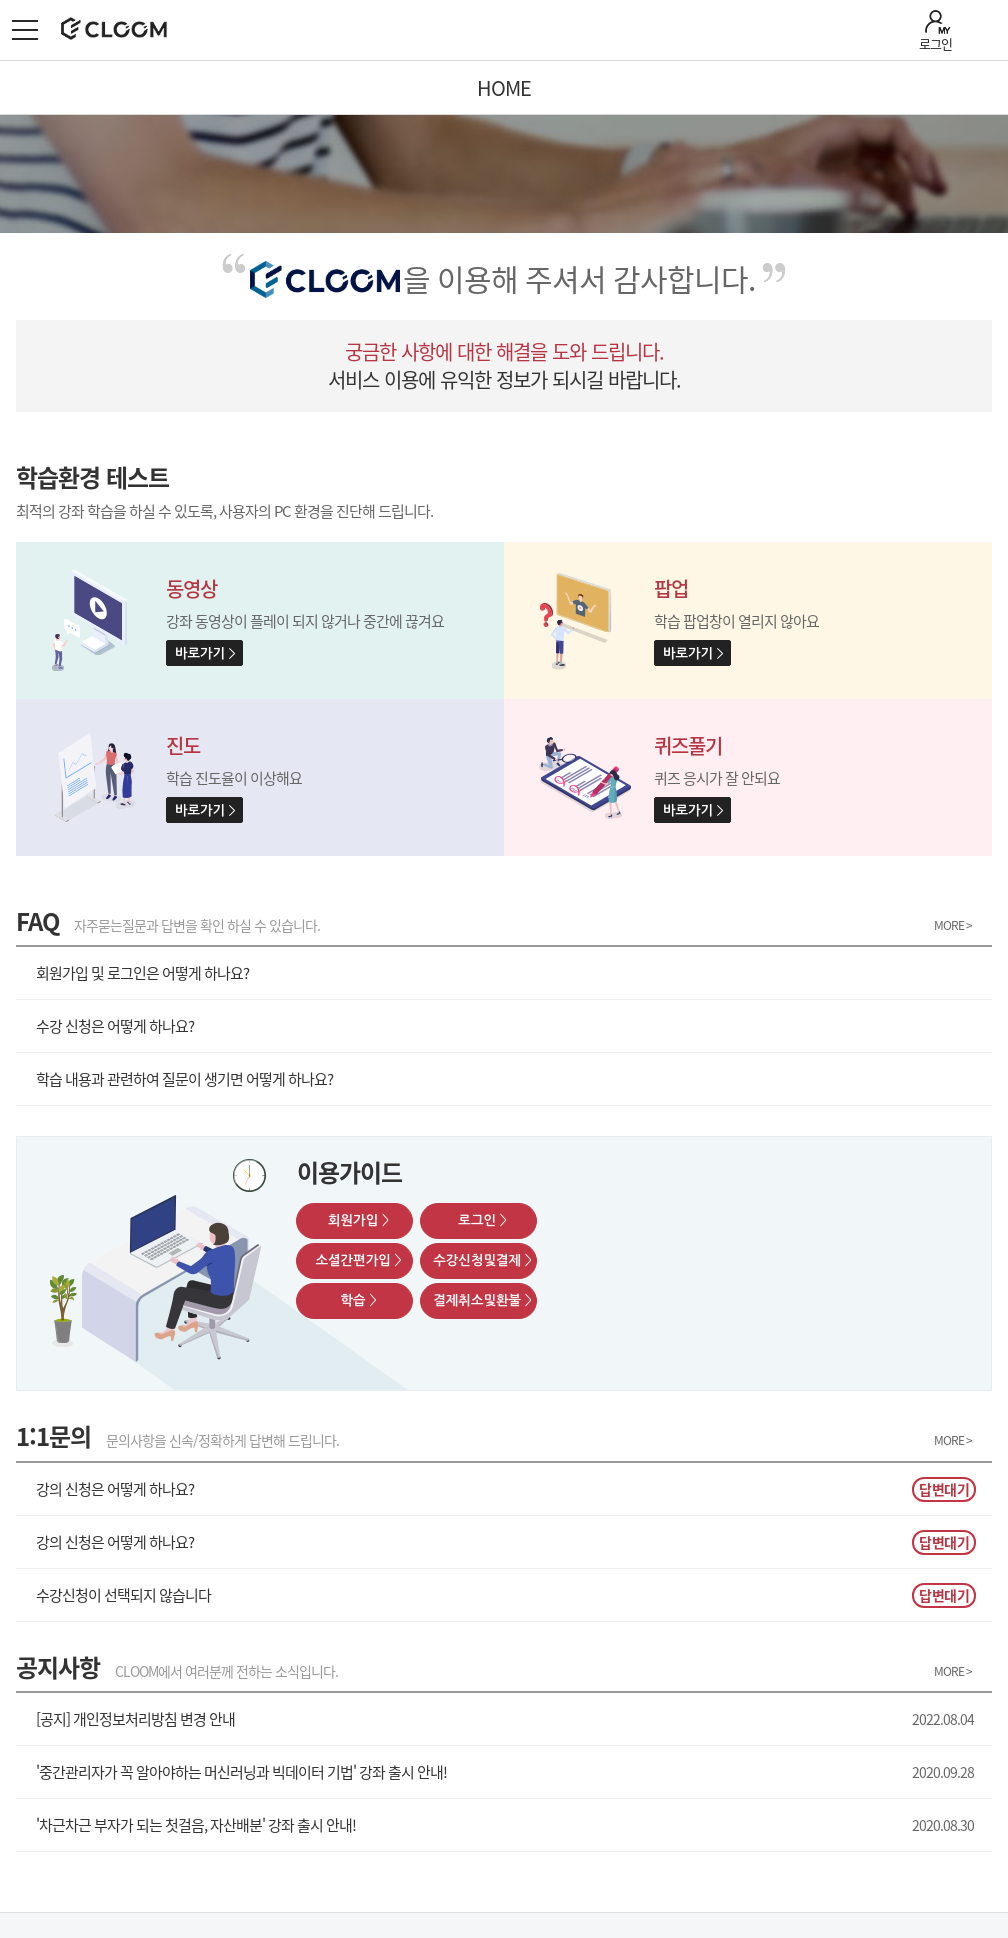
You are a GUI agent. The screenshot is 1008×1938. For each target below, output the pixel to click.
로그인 (935, 43)
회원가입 (358, 1220)
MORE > (953, 926)
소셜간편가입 (359, 1260)
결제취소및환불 (482, 1300)
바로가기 (200, 653)
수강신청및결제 (482, 1260)
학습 (359, 1300)
